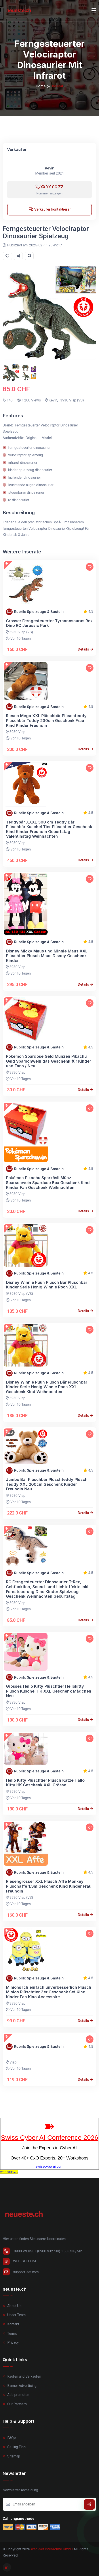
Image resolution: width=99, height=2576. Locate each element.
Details (85, 649)
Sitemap (11, 2456)
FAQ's (9, 2438)
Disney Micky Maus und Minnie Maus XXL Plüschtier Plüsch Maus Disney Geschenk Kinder (47, 956)
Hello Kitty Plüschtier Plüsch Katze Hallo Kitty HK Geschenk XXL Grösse (45, 1782)
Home (41, 86)
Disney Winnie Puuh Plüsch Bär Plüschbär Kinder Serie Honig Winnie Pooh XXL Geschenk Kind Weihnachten (46, 1387)
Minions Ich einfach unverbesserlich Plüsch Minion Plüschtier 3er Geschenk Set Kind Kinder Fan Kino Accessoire (48, 1992)
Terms (10, 2333)
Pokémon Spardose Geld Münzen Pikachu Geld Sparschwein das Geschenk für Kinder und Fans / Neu (48, 1061)
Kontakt (11, 2324)
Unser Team (14, 2315)
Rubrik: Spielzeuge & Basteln (39, 612)
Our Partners (15, 2404)
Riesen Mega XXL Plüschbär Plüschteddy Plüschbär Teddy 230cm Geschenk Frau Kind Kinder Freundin (46, 720)
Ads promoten (16, 2395)
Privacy (11, 2342)
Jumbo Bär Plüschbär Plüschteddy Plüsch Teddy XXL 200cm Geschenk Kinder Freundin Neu (47, 1484)
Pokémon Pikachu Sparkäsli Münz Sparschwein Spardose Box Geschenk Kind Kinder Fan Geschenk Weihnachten (48, 1182)
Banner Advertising (19, 2386)
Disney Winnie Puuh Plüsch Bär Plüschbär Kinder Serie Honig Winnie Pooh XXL (46, 1285)
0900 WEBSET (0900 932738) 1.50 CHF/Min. (43, 2251)
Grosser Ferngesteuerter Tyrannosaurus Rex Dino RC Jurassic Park (49, 623)
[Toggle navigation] (93, 10)
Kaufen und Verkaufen (22, 2376)
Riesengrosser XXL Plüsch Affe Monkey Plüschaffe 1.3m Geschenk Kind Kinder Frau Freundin (48, 1886)
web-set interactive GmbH (52, 2549)
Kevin (49, 168)
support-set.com (21, 2271)
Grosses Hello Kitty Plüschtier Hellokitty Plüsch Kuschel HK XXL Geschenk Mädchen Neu (48, 1691)
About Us (12, 2306)
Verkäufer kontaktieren (50, 209)
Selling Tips (14, 2447)
